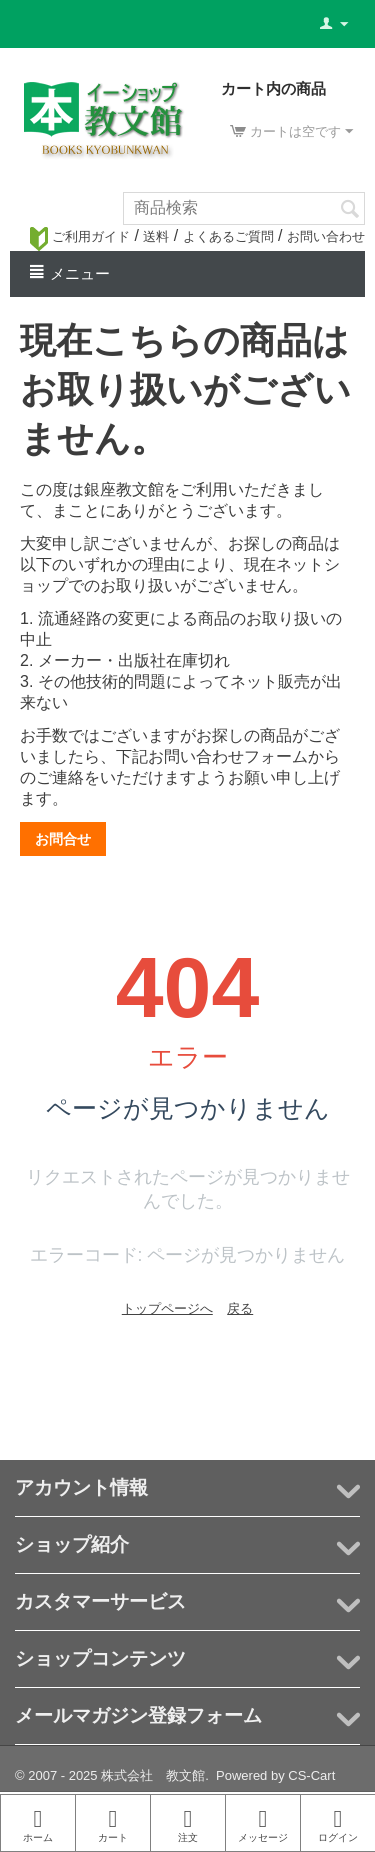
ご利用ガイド (80, 236)
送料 (156, 236)
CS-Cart (311, 1775)
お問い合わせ (326, 236)
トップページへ (167, 1308)
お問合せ (63, 839)
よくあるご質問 (228, 236)
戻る (240, 1308)
